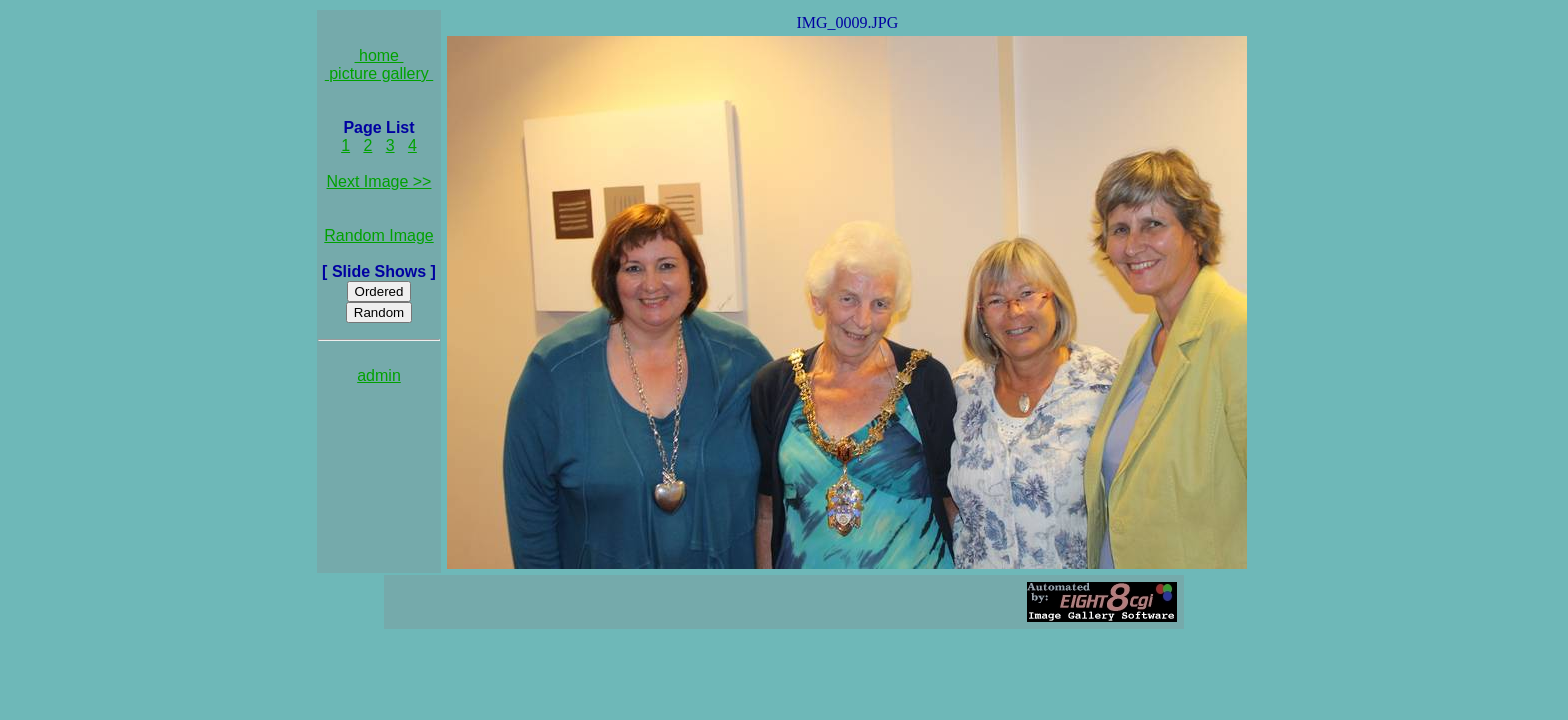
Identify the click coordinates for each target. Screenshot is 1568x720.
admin (379, 375)
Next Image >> (379, 181)
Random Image (378, 235)
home (379, 55)
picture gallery (379, 73)
